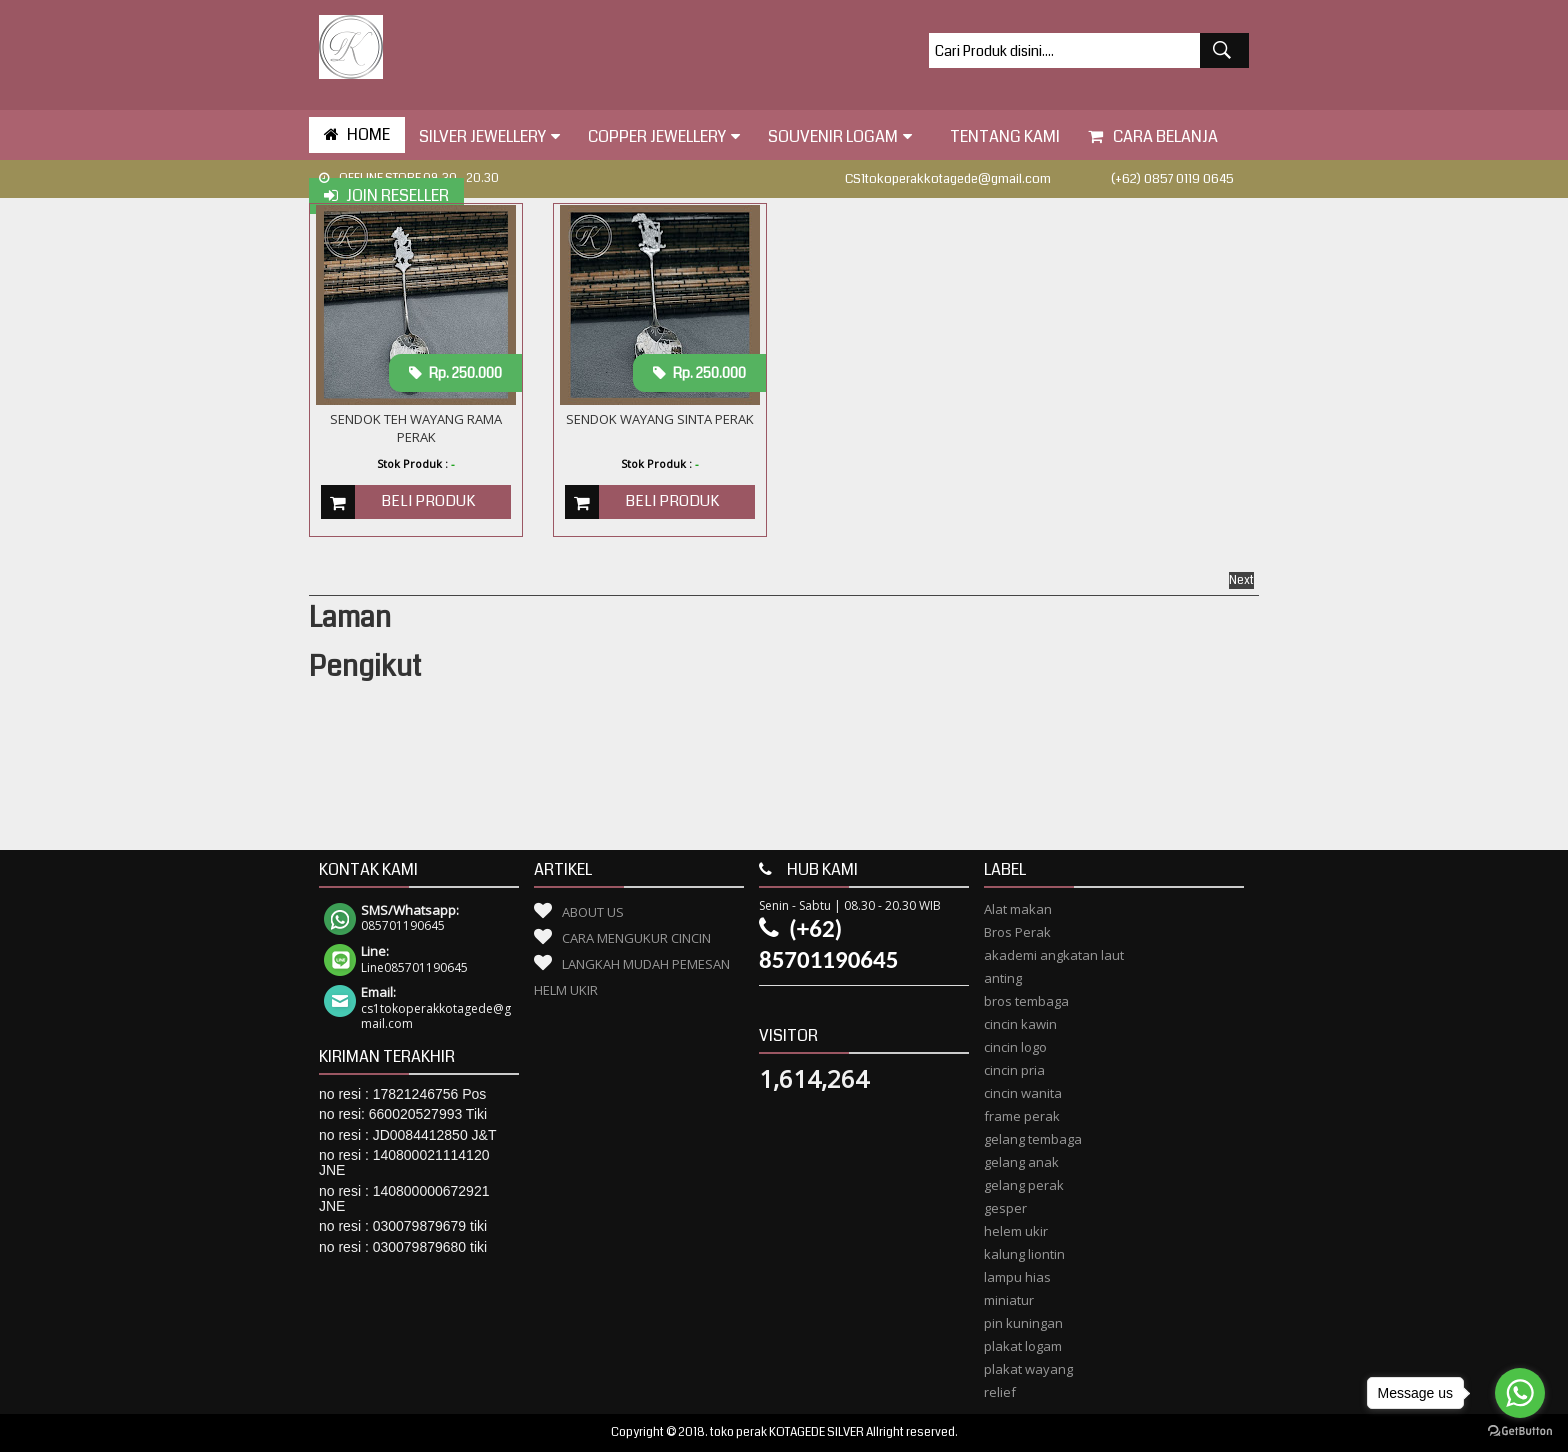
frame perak (1022, 1116)
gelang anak (1021, 1162)
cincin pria (1014, 1070)
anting (1003, 978)
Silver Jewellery (489, 136)
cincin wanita (1023, 1093)
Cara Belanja (1153, 136)
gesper (1005, 1208)
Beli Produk (428, 501)
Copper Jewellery (664, 136)
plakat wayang (1028, 1369)
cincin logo (1015, 1047)
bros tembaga (1026, 1001)
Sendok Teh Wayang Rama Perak (416, 428)
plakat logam (1023, 1346)
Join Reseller (386, 195)
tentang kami (1000, 136)
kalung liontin (1024, 1254)
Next (1241, 580)
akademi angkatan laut (1054, 955)
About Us (593, 912)
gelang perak (1024, 1185)
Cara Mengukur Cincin (636, 938)
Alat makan (1018, 909)
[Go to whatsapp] (1520, 1393)
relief (1000, 1392)
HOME (357, 134)
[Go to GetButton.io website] (1520, 1431)
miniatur (1009, 1300)
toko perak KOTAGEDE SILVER (787, 1432)
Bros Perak (1017, 932)
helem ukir (1016, 1231)
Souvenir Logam (840, 136)
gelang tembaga (1033, 1139)
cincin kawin (1020, 1024)
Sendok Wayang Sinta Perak (660, 419)
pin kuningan (1023, 1323)
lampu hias (1017, 1277)
